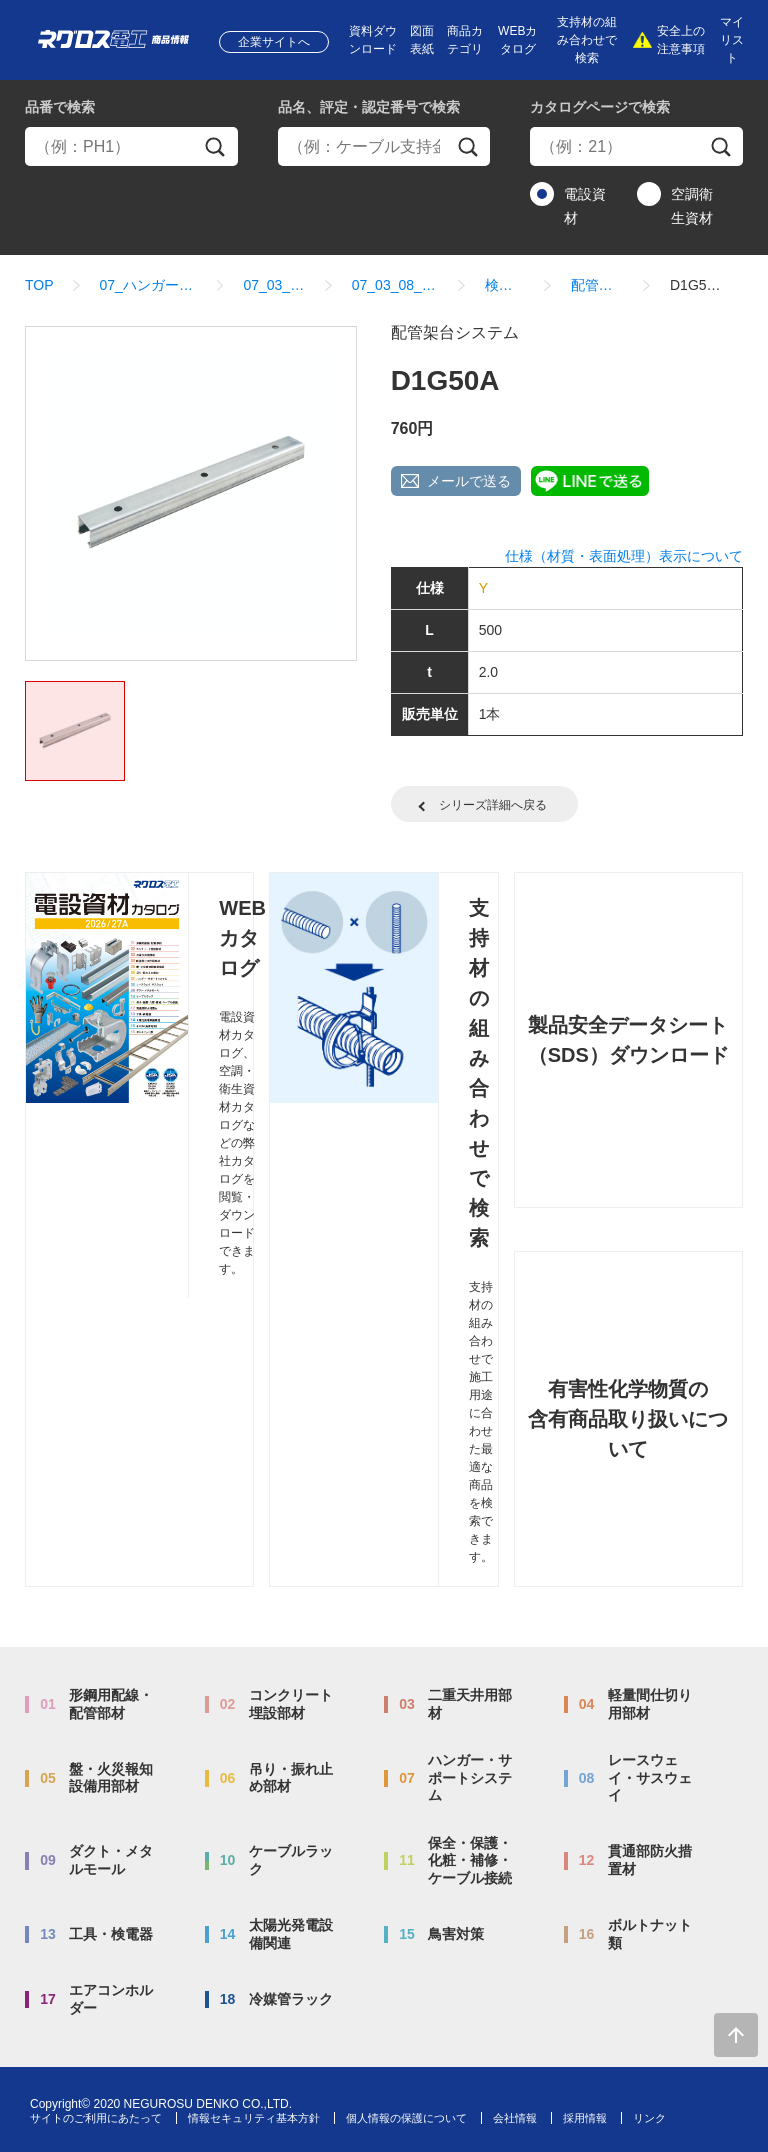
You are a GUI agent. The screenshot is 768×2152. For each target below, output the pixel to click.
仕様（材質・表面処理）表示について (624, 556)
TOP (39, 285)
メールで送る (469, 481)
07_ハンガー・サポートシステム (149, 285)
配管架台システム (597, 285)
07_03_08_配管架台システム (395, 285)
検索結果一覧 (505, 285)
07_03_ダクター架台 (274, 285)
